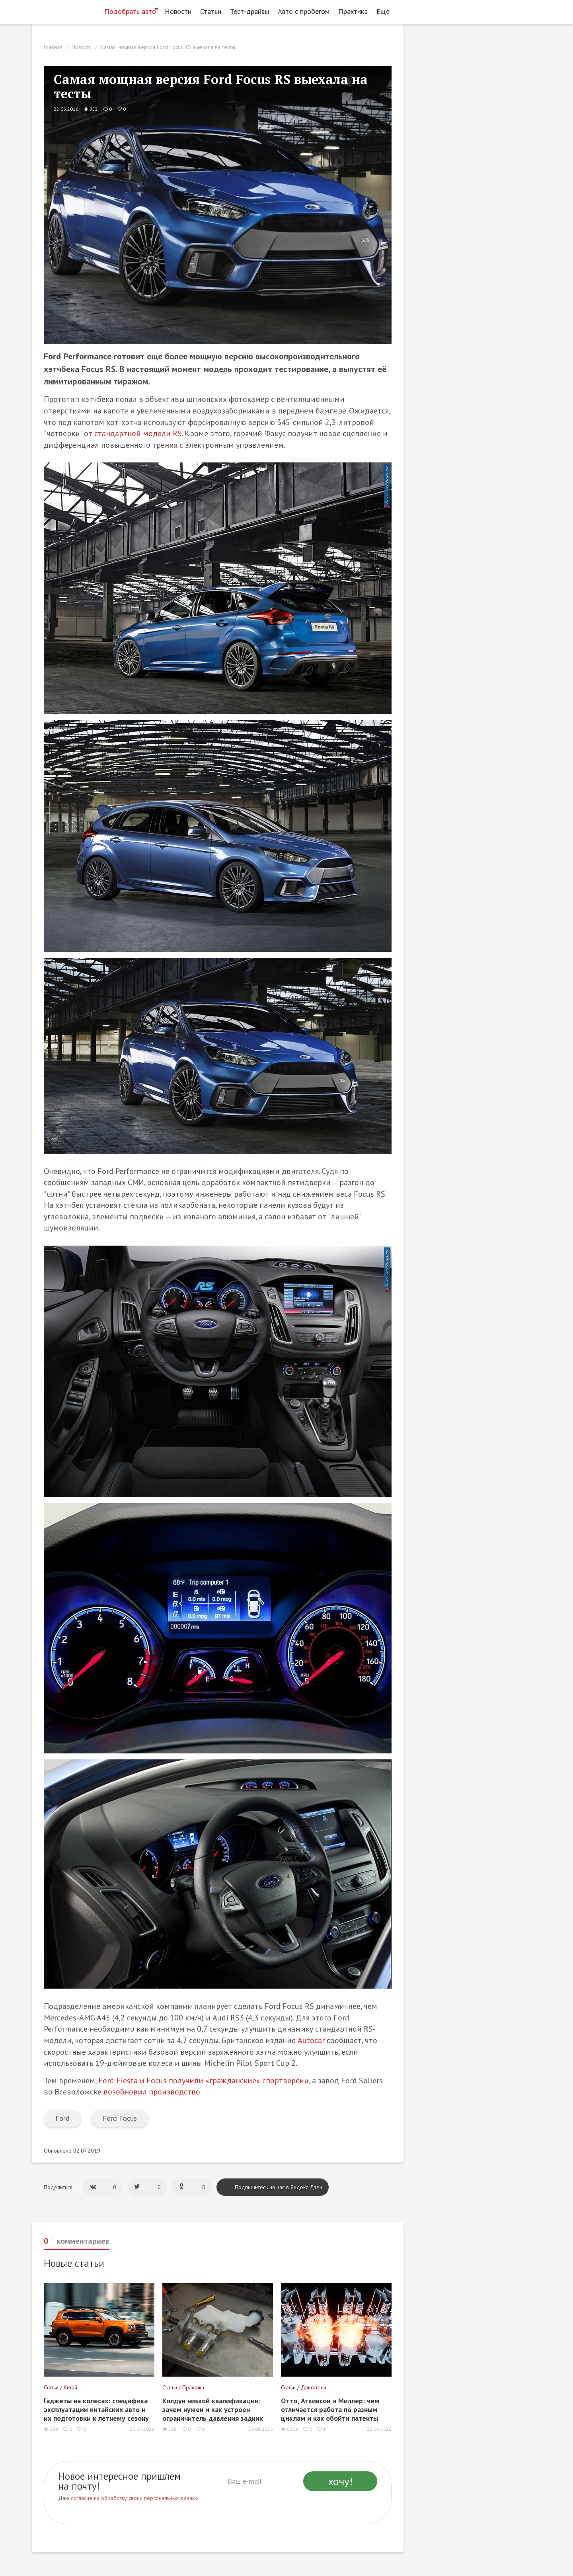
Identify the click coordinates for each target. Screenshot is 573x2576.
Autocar (311, 2040)
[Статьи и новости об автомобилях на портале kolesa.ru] (65, 11)
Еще (385, 11)
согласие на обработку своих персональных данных (135, 2498)
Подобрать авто (130, 11)
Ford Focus (120, 2118)
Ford (62, 2118)
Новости (178, 11)
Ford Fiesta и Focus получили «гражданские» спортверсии (203, 2080)
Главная (53, 47)
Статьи (210, 11)
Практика (353, 11)
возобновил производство (151, 2092)
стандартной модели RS (138, 433)
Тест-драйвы (249, 11)
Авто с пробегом (303, 11)
